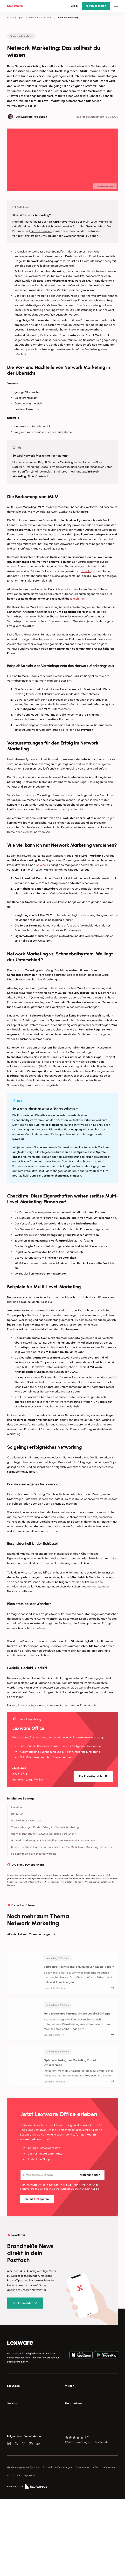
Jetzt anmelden (22, 2303)
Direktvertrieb (41, 471)
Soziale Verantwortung (77, 2459)
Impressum (29, 2552)
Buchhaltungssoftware (19, 2405)
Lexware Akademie (75, 2405)
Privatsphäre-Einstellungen (57, 2544)
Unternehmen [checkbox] (74, 2439)
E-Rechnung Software (19, 2393)
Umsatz (86, 571)
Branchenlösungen (17, 2423)
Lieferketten (108, 2544)
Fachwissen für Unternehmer (80, 2393)
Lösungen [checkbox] (13, 2385)
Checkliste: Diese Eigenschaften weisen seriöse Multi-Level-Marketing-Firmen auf (62, 1847)
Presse (68, 2453)
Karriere (69, 2465)
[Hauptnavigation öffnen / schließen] (116, 6)
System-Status (15, 2453)
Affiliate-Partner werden (20, 2471)
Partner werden (15, 2465)
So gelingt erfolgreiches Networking (33, 1853)
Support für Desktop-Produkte (23, 2477)
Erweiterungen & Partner (20, 2429)
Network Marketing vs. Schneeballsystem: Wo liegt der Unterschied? (54, 1840)
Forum (10, 2483)
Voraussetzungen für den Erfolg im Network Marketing (45, 1827)
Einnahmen (77, 598)
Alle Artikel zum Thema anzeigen (29, 1934)
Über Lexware (72, 2447)
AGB (93, 2189)
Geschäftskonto (15, 2417)
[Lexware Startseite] (15, 6)
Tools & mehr (72, 2399)
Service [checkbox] (12, 2439)
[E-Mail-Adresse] (62, 2175)
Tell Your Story (73, 2411)
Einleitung (17, 1807)
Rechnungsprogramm (18, 2399)
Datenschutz (82, 2544)
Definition (17, 1813)
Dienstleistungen (41, 231)
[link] (20, 2343)
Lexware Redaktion (34, 116)
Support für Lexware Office (21, 2447)
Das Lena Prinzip (74, 2417)
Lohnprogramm (15, 2411)
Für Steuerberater (16, 2459)
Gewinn (41, 865)
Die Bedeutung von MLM (26, 1820)
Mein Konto (13, 2489)
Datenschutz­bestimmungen (66, 2189)
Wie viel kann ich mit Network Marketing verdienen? (43, 1833)
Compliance (13, 2552)
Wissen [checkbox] (69, 2385)
